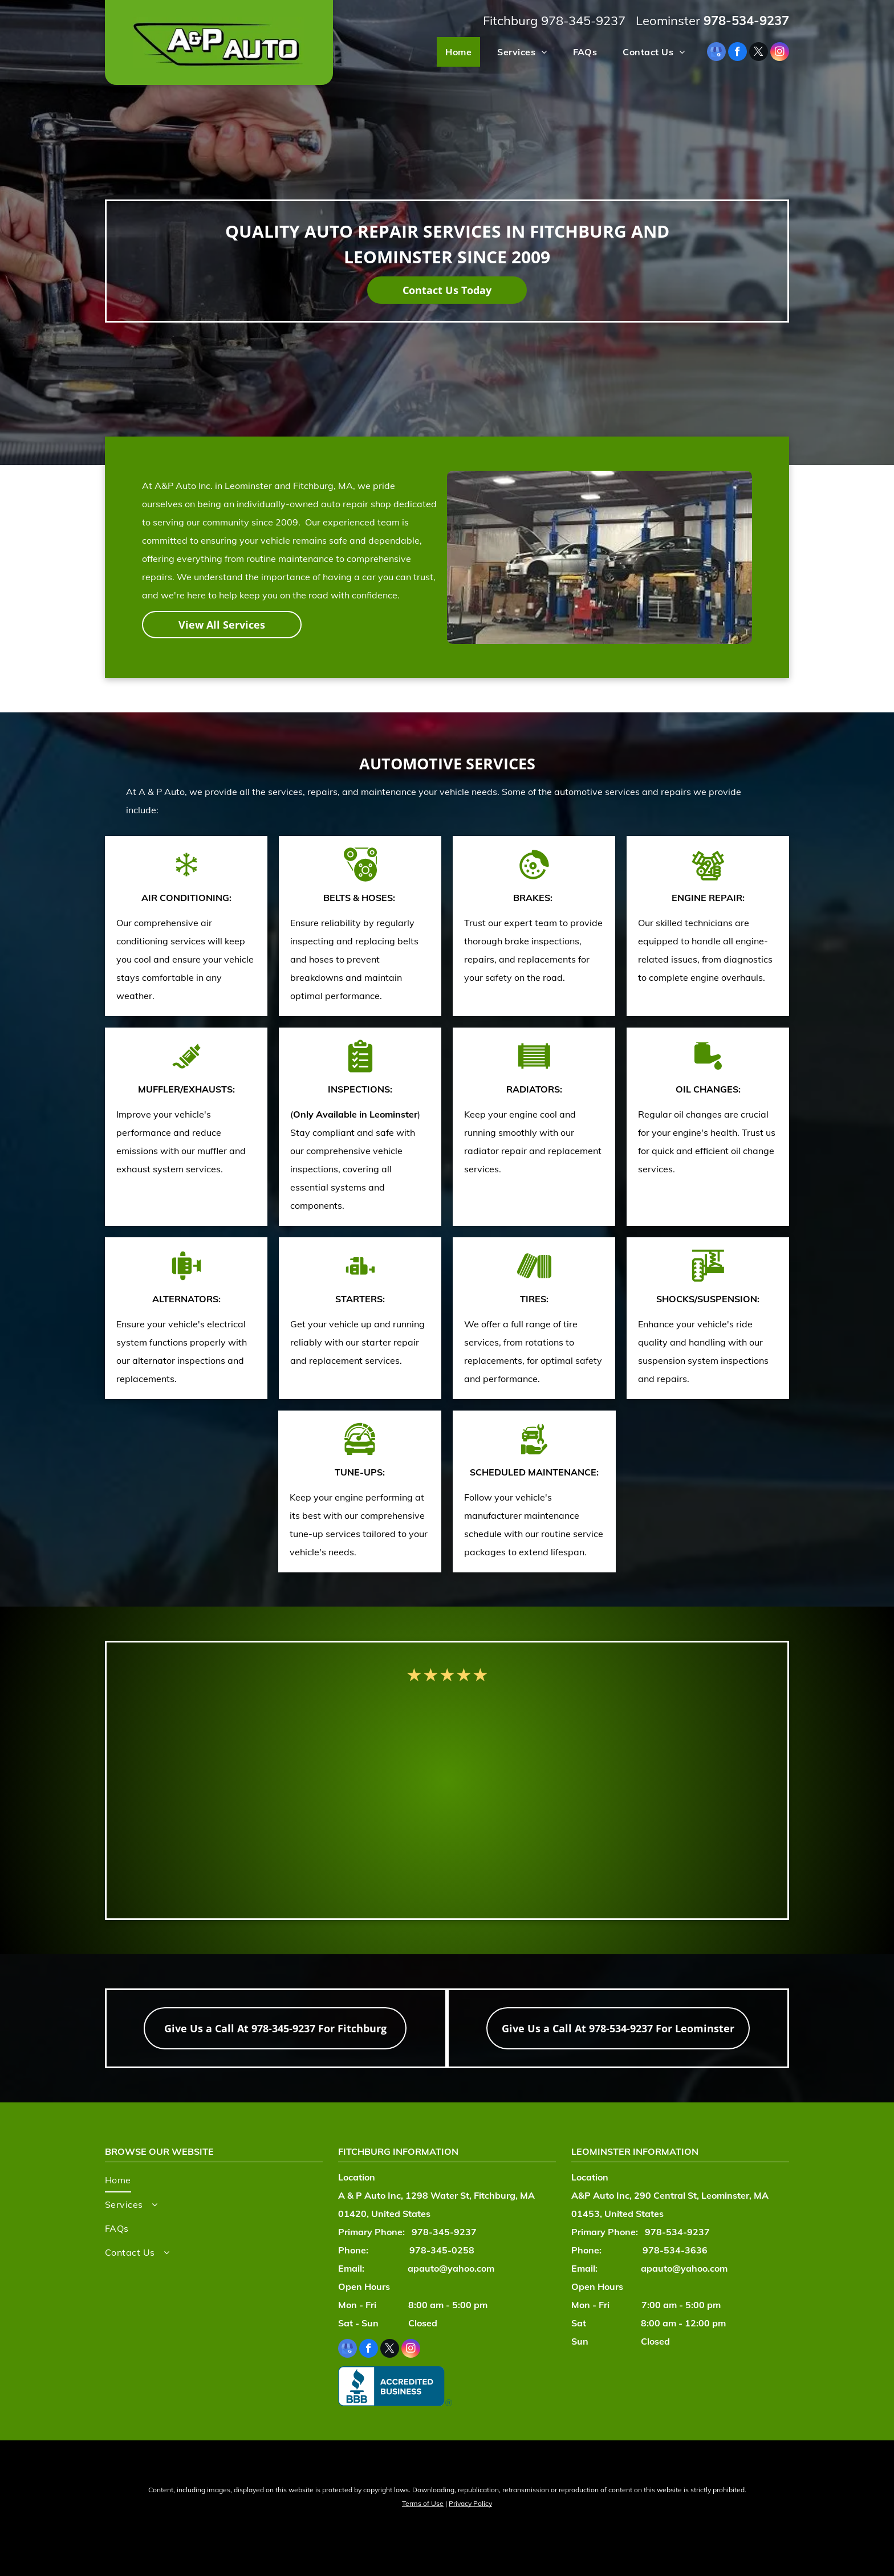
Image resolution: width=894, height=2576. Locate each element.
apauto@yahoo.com (451, 2268)
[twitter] (758, 53)
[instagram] (779, 53)
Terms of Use (423, 2503)
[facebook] (737, 53)
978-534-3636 (675, 2250)
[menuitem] (454, 52)
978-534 (729, 20)
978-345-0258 (441, 2250)
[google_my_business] (716, 53)
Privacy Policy (470, 2503)
